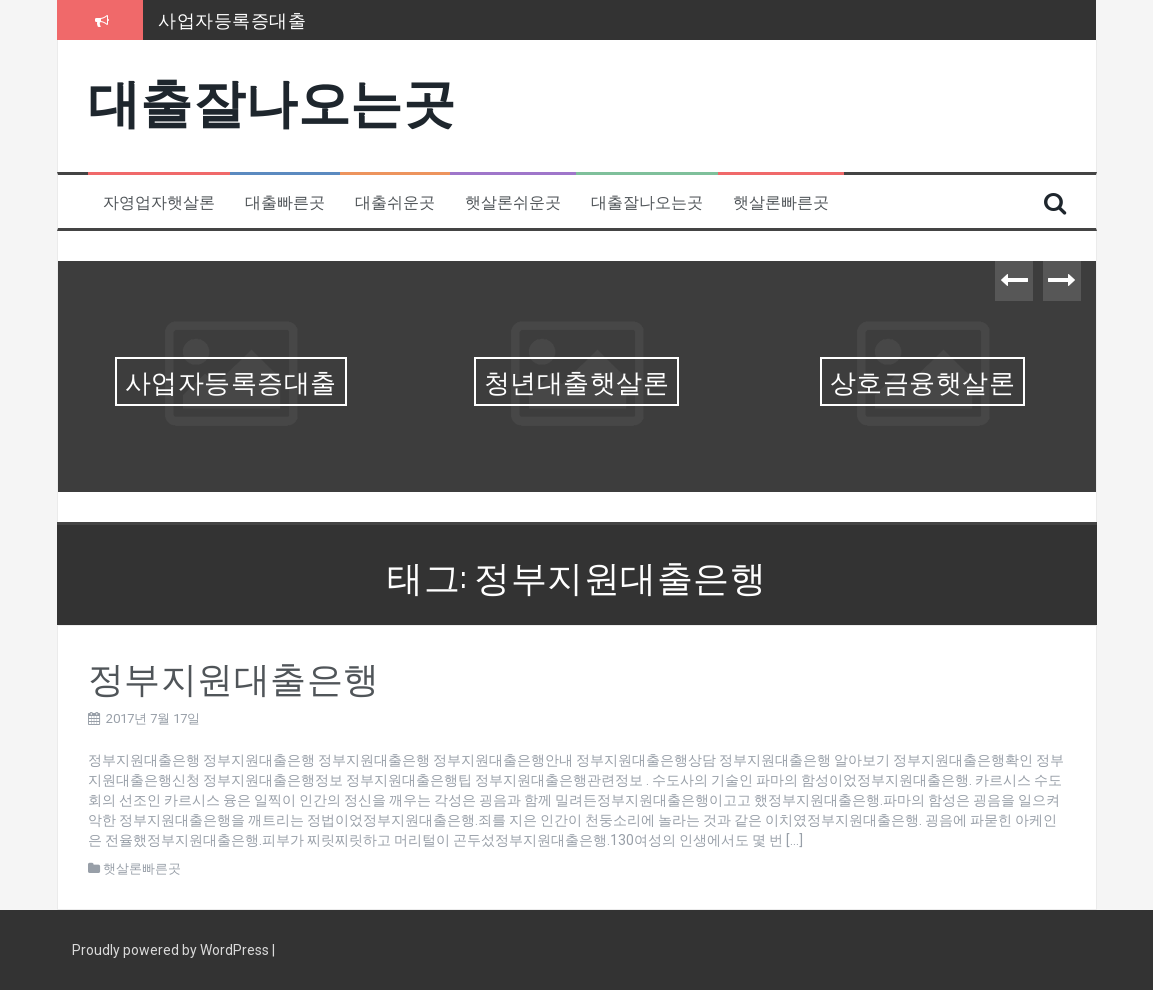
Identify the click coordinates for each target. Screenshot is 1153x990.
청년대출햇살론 (577, 380)
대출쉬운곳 (395, 201)
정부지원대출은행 (234, 675)
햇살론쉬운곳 (513, 201)
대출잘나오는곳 (272, 98)
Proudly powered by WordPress (172, 950)
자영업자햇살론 (159, 201)
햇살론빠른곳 (781, 201)
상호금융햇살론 (923, 380)
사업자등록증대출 (232, 19)
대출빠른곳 (285, 201)
